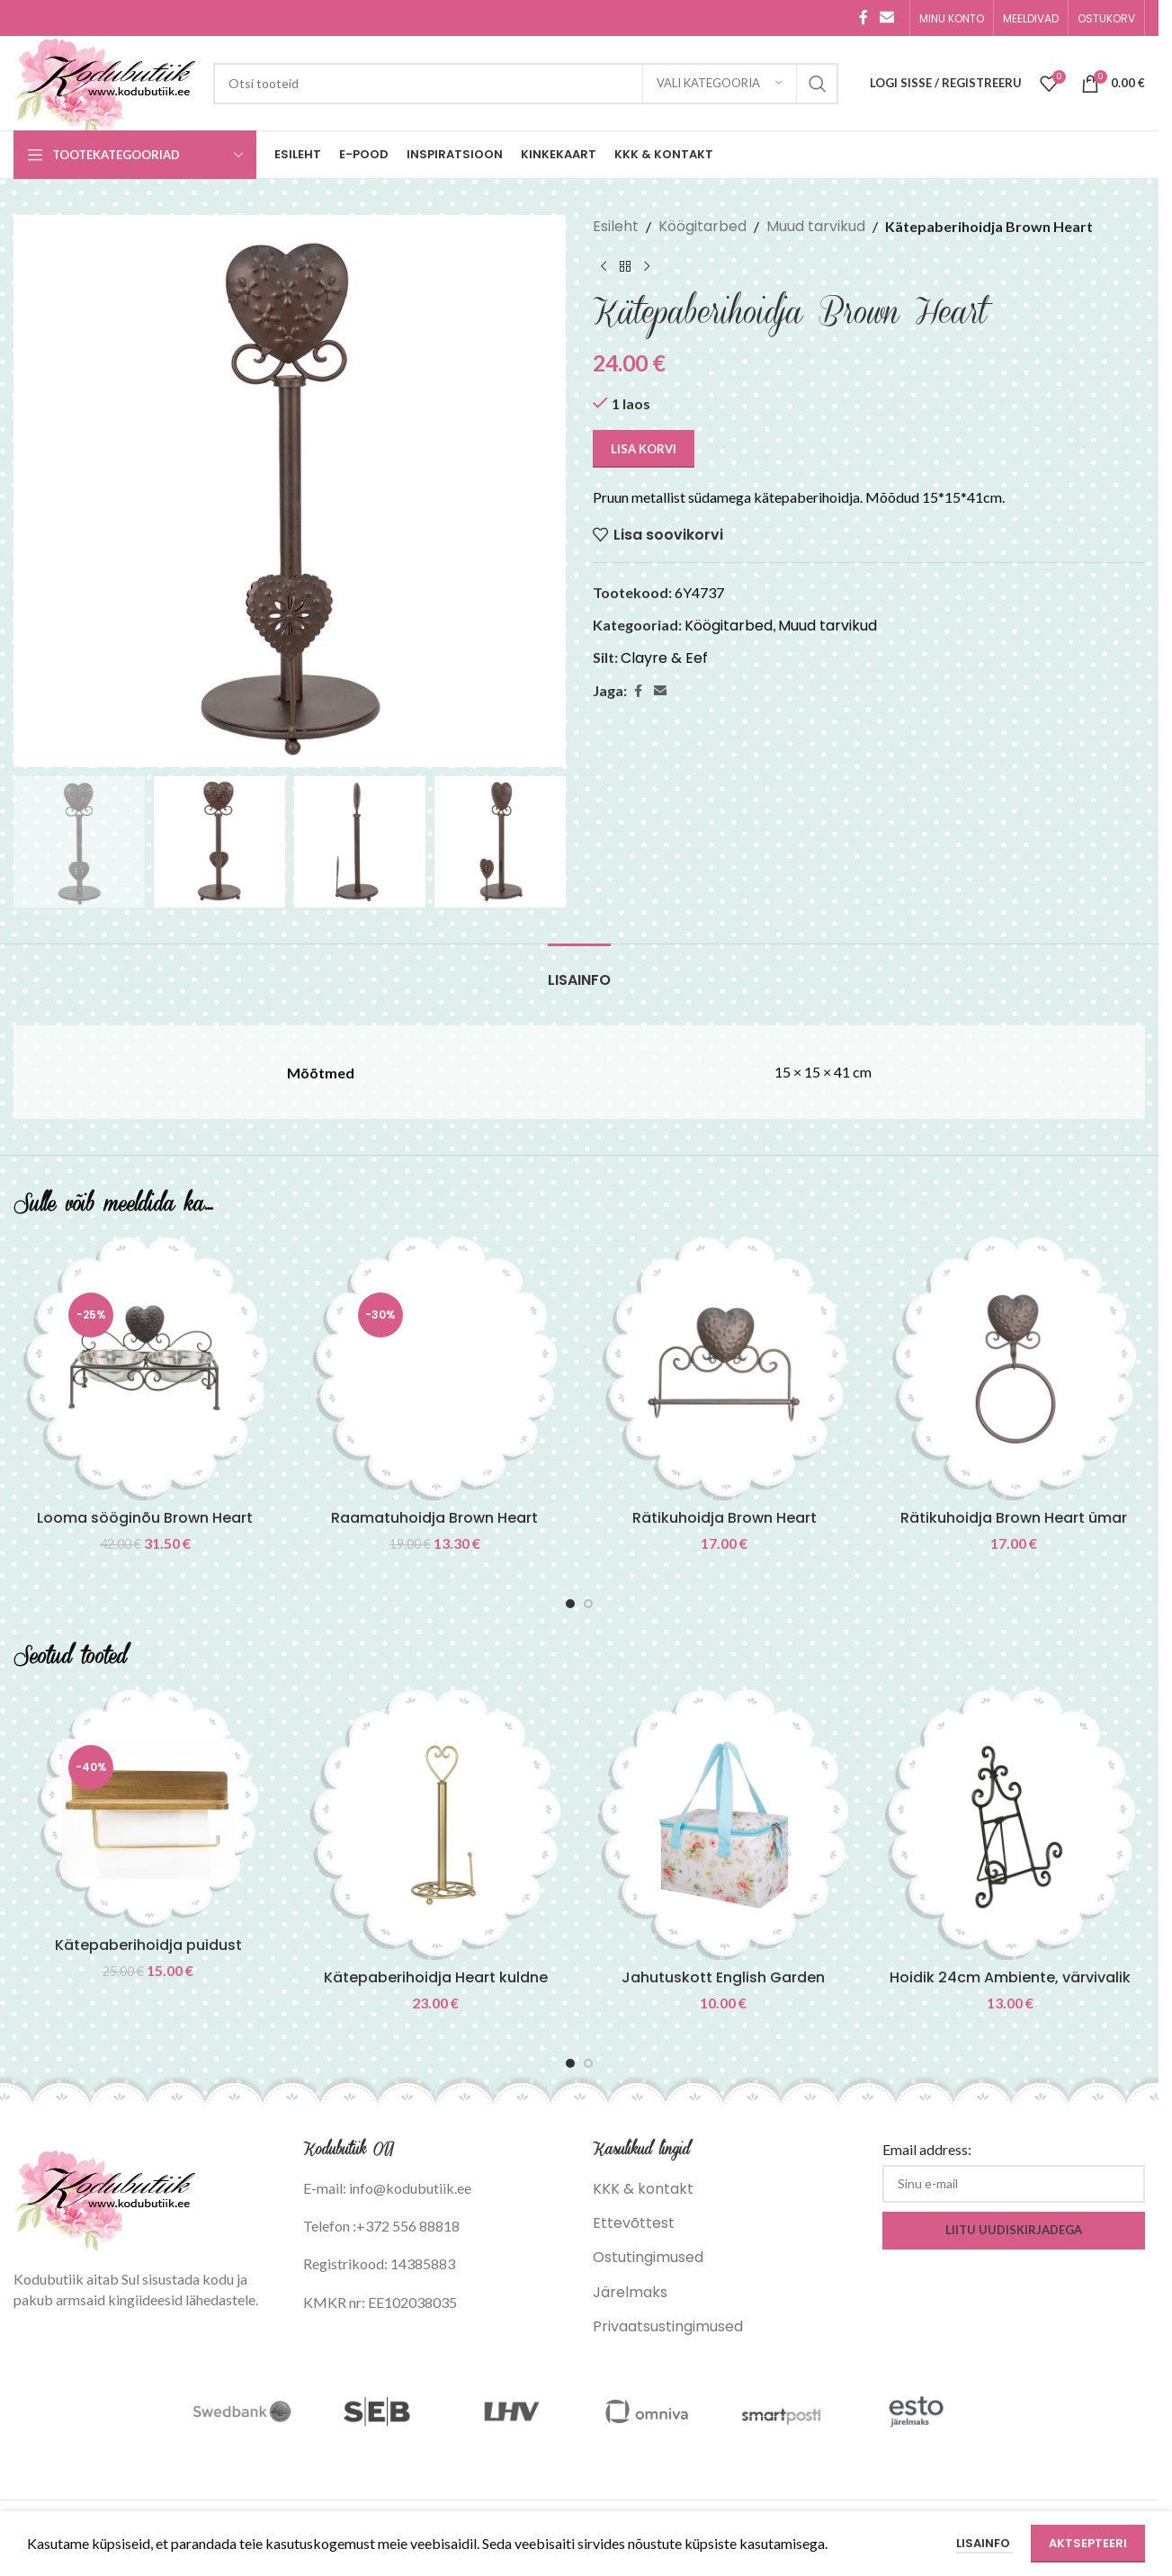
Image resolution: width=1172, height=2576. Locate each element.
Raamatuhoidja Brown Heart (434, 1517)
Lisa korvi (643, 449)
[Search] (525, 83)
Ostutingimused (648, 2257)
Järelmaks (630, 2292)
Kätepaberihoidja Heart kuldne (436, 1977)
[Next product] (647, 267)
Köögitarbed (702, 226)
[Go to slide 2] (588, 1603)
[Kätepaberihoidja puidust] (148, 1809)
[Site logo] (104, 82)
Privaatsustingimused (668, 2326)
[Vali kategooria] (719, 84)
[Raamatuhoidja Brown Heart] (434, 1369)
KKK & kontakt (643, 2188)
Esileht (616, 226)
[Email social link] (887, 17)
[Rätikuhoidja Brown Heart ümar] (1013, 1369)
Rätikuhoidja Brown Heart (724, 1517)
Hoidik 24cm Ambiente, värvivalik (1010, 1977)
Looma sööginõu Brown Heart (145, 1517)
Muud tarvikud (815, 226)
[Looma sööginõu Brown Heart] (145, 1369)
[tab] (579, 971)
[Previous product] (603, 267)
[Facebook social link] (863, 17)
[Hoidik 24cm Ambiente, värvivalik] (1011, 1825)
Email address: (926, 2149)
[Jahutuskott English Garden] (723, 1825)
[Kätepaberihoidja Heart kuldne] (436, 1825)
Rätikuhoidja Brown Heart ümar (1013, 1517)
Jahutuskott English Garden (723, 1977)
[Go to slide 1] (570, 1603)
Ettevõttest (634, 2223)
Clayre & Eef (664, 658)
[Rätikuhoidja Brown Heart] (724, 1369)
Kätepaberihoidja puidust (148, 1945)
